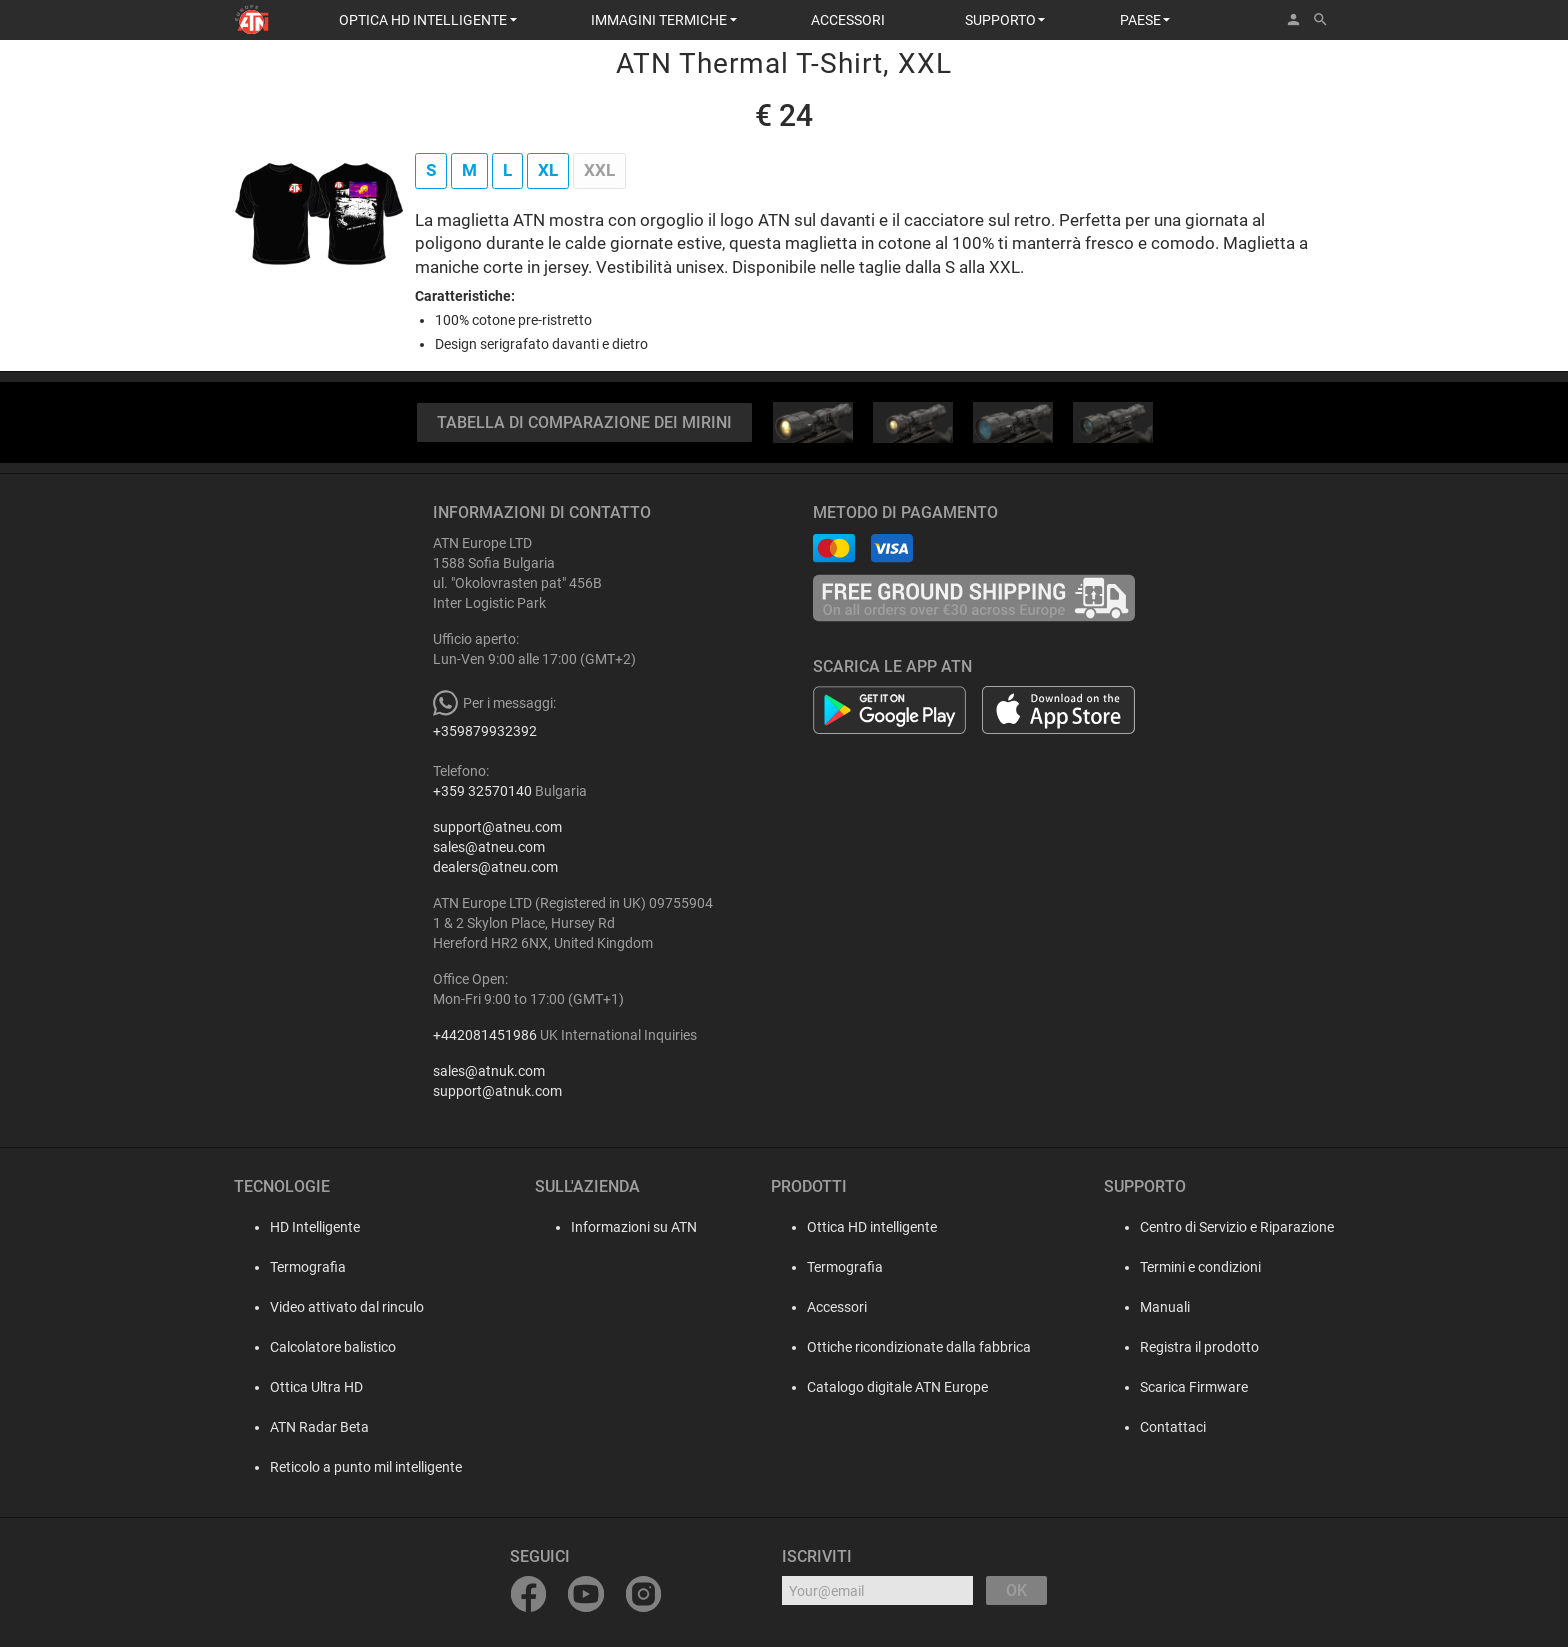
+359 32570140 (482, 791)
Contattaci (1173, 1427)
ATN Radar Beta (303, 1427)
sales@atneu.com (489, 847)
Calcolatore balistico (317, 1347)
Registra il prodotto (1199, 1347)
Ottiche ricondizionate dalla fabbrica (913, 1347)
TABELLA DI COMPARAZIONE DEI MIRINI (584, 422)
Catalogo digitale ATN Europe (891, 1387)
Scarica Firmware (1194, 1387)
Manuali (1165, 1307)
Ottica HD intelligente (866, 1227)
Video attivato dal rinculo (331, 1307)
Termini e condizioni (1200, 1267)
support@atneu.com (497, 827)
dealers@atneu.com (495, 867)
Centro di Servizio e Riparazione (1237, 1227)
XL (548, 170)
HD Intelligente (299, 1227)
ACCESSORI (848, 20)
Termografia (292, 1267)
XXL (599, 170)
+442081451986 (485, 1035)
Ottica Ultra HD (300, 1387)
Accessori (831, 1307)
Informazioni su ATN (624, 1227)
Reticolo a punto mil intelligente (350, 1467)
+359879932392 (485, 731)
